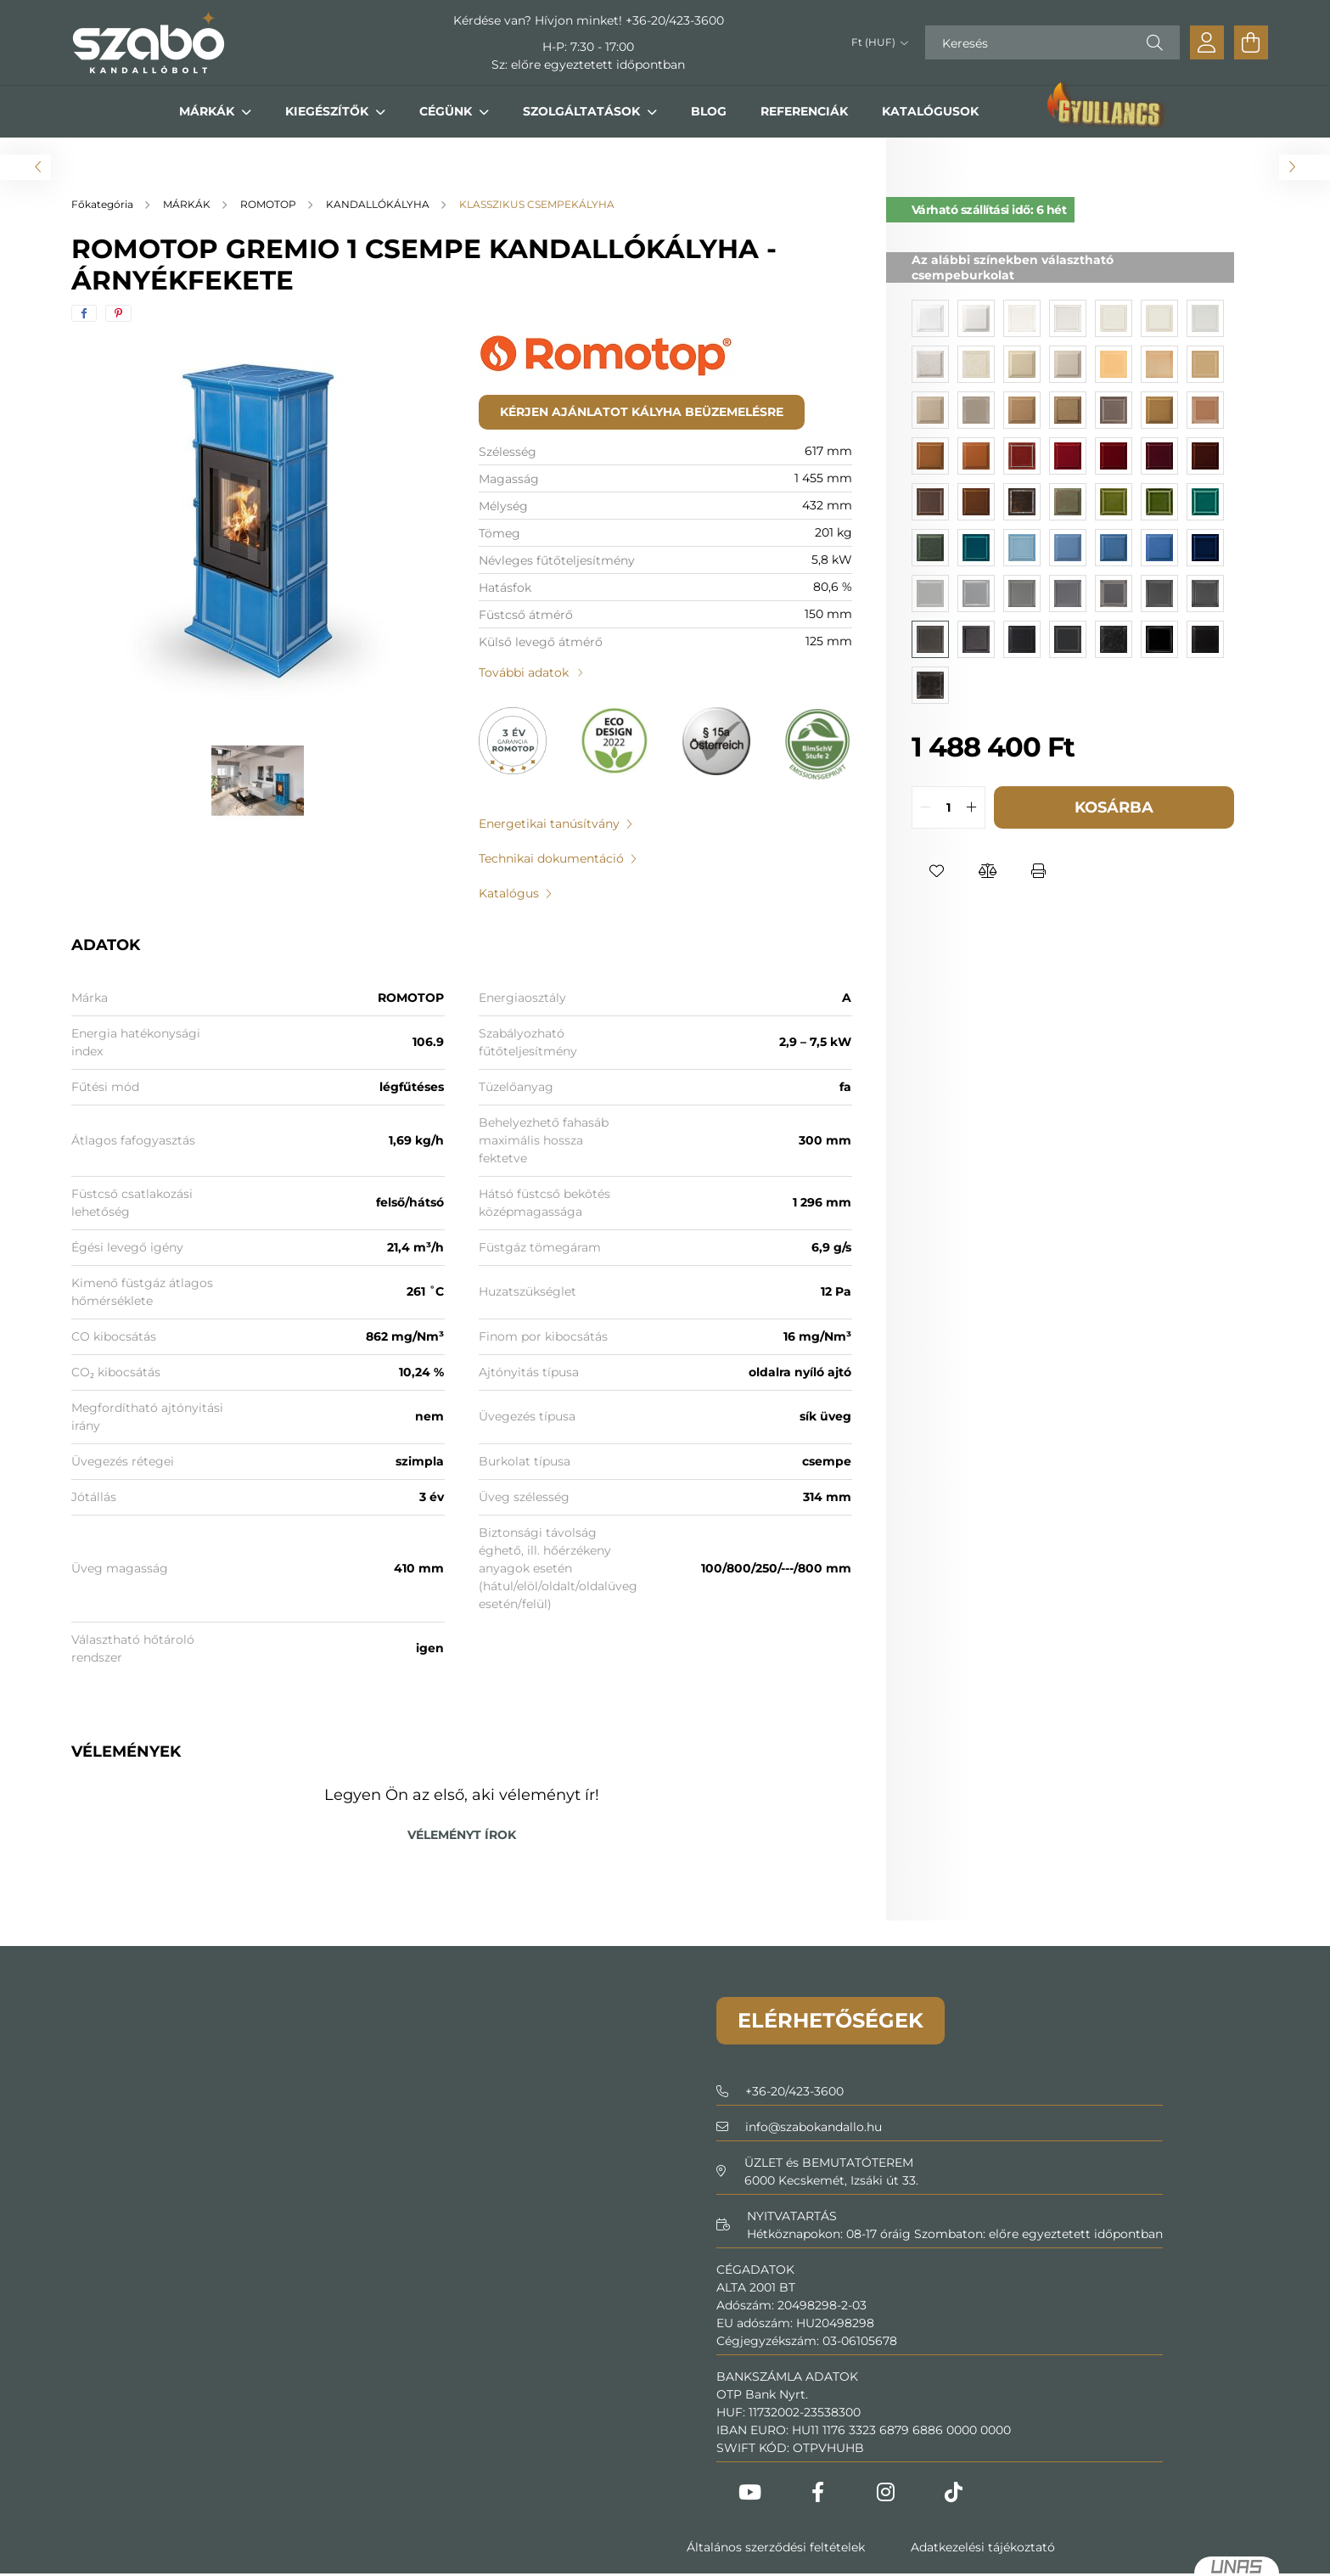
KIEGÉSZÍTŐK (328, 111)
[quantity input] (948, 807)
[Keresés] (1052, 42)
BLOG (709, 111)
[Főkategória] (103, 204)
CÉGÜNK (447, 111)
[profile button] (1207, 42)
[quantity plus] (972, 807)
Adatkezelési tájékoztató (983, 2547)
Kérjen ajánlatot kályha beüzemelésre (641, 411)
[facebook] (84, 313)
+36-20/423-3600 (675, 20)
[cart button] (1251, 42)
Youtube (750, 2492)
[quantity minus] (925, 807)
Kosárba (1114, 807)
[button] (937, 871)
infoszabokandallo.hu (813, 2126)
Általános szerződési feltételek (776, 2547)
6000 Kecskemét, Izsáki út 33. (831, 2180)
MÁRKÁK (208, 111)
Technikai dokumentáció (551, 858)
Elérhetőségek (830, 2020)
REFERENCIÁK (804, 111)
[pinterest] (118, 313)
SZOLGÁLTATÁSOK (583, 111)
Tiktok (954, 2492)
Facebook (818, 2492)
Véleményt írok (461, 1834)
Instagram (886, 2492)
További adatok (524, 672)
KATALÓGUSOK (930, 111)
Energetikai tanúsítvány (549, 823)
